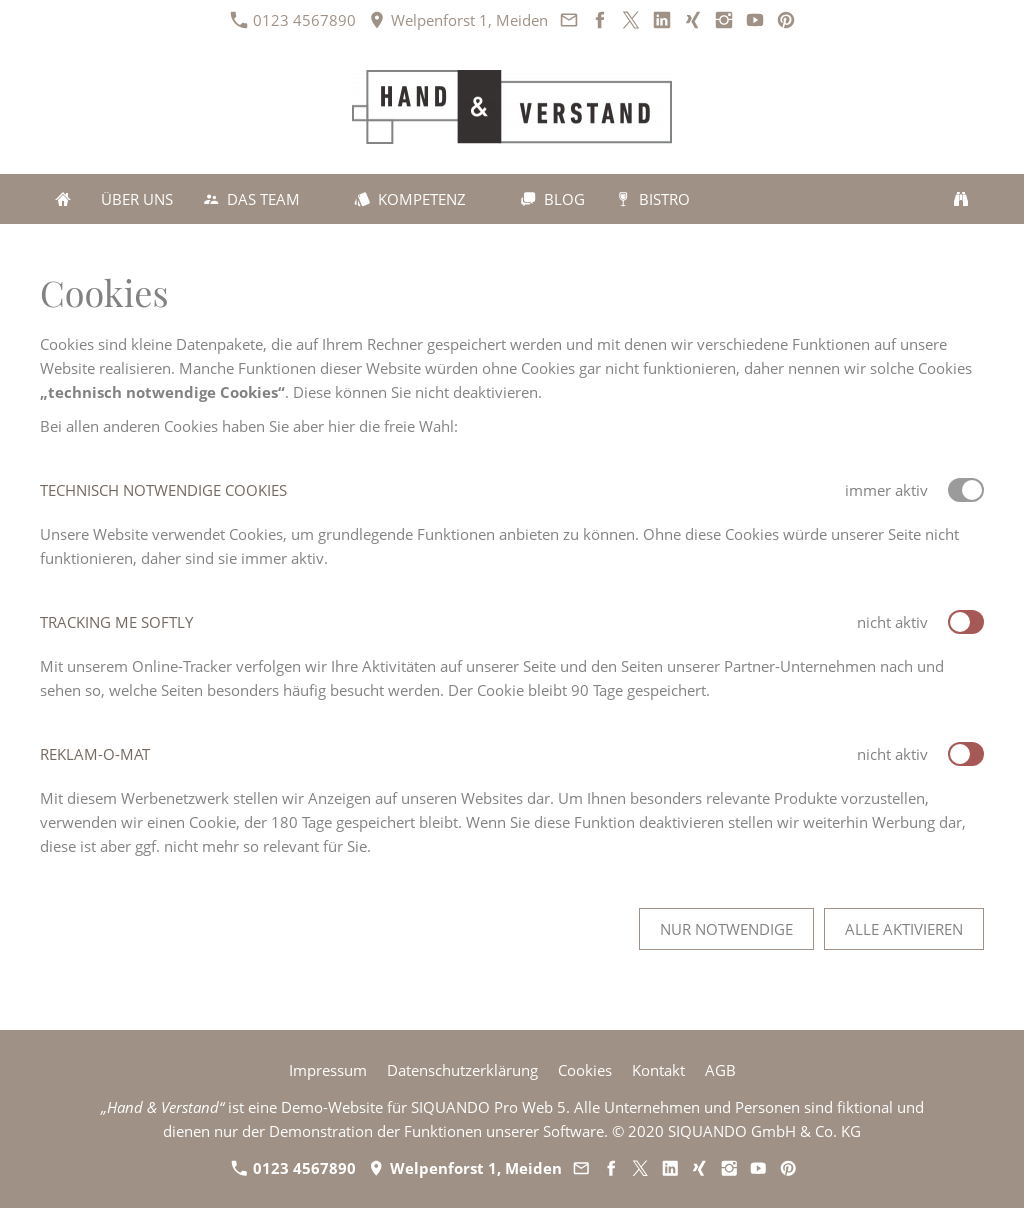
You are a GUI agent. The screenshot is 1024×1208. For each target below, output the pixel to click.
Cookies (585, 1070)
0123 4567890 (293, 20)
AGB (720, 1070)
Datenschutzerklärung (462, 1070)
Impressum (328, 1070)
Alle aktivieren (904, 929)
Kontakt (658, 1070)
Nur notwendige (726, 929)
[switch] (966, 622)
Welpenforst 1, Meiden (458, 20)
